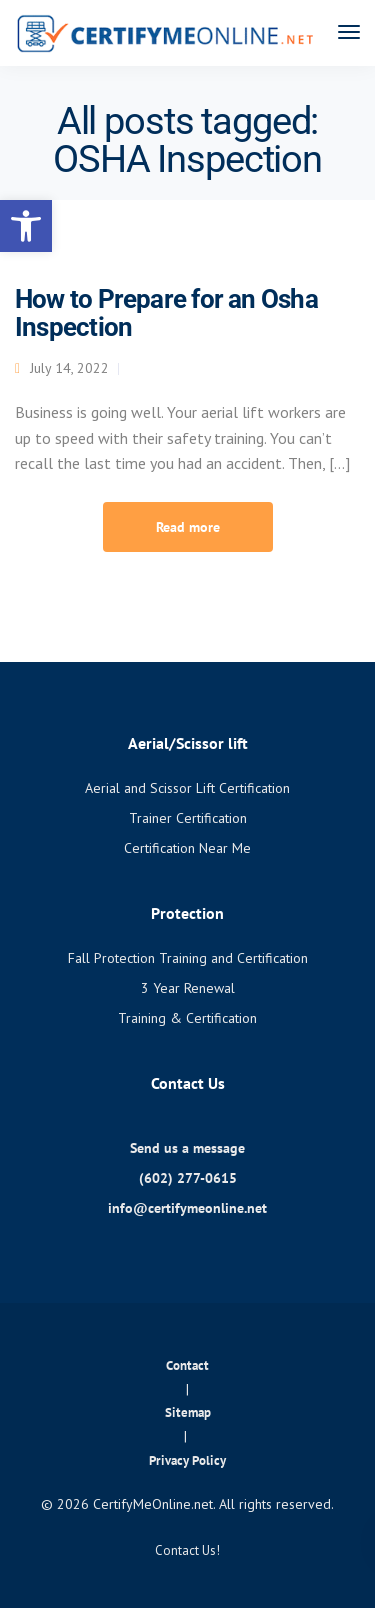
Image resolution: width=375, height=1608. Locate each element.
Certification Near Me (187, 848)
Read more (188, 527)
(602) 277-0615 (188, 1178)
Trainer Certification (188, 818)
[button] (26, 226)
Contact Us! (187, 1550)
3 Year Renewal (188, 988)
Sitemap (188, 1412)
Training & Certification (187, 1018)
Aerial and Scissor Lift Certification (187, 788)
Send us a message (187, 1148)
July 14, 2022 (69, 368)
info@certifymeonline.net (187, 1208)
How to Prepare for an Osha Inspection (166, 313)
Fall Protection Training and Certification (188, 958)
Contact (187, 1365)
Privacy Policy (187, 1460)
